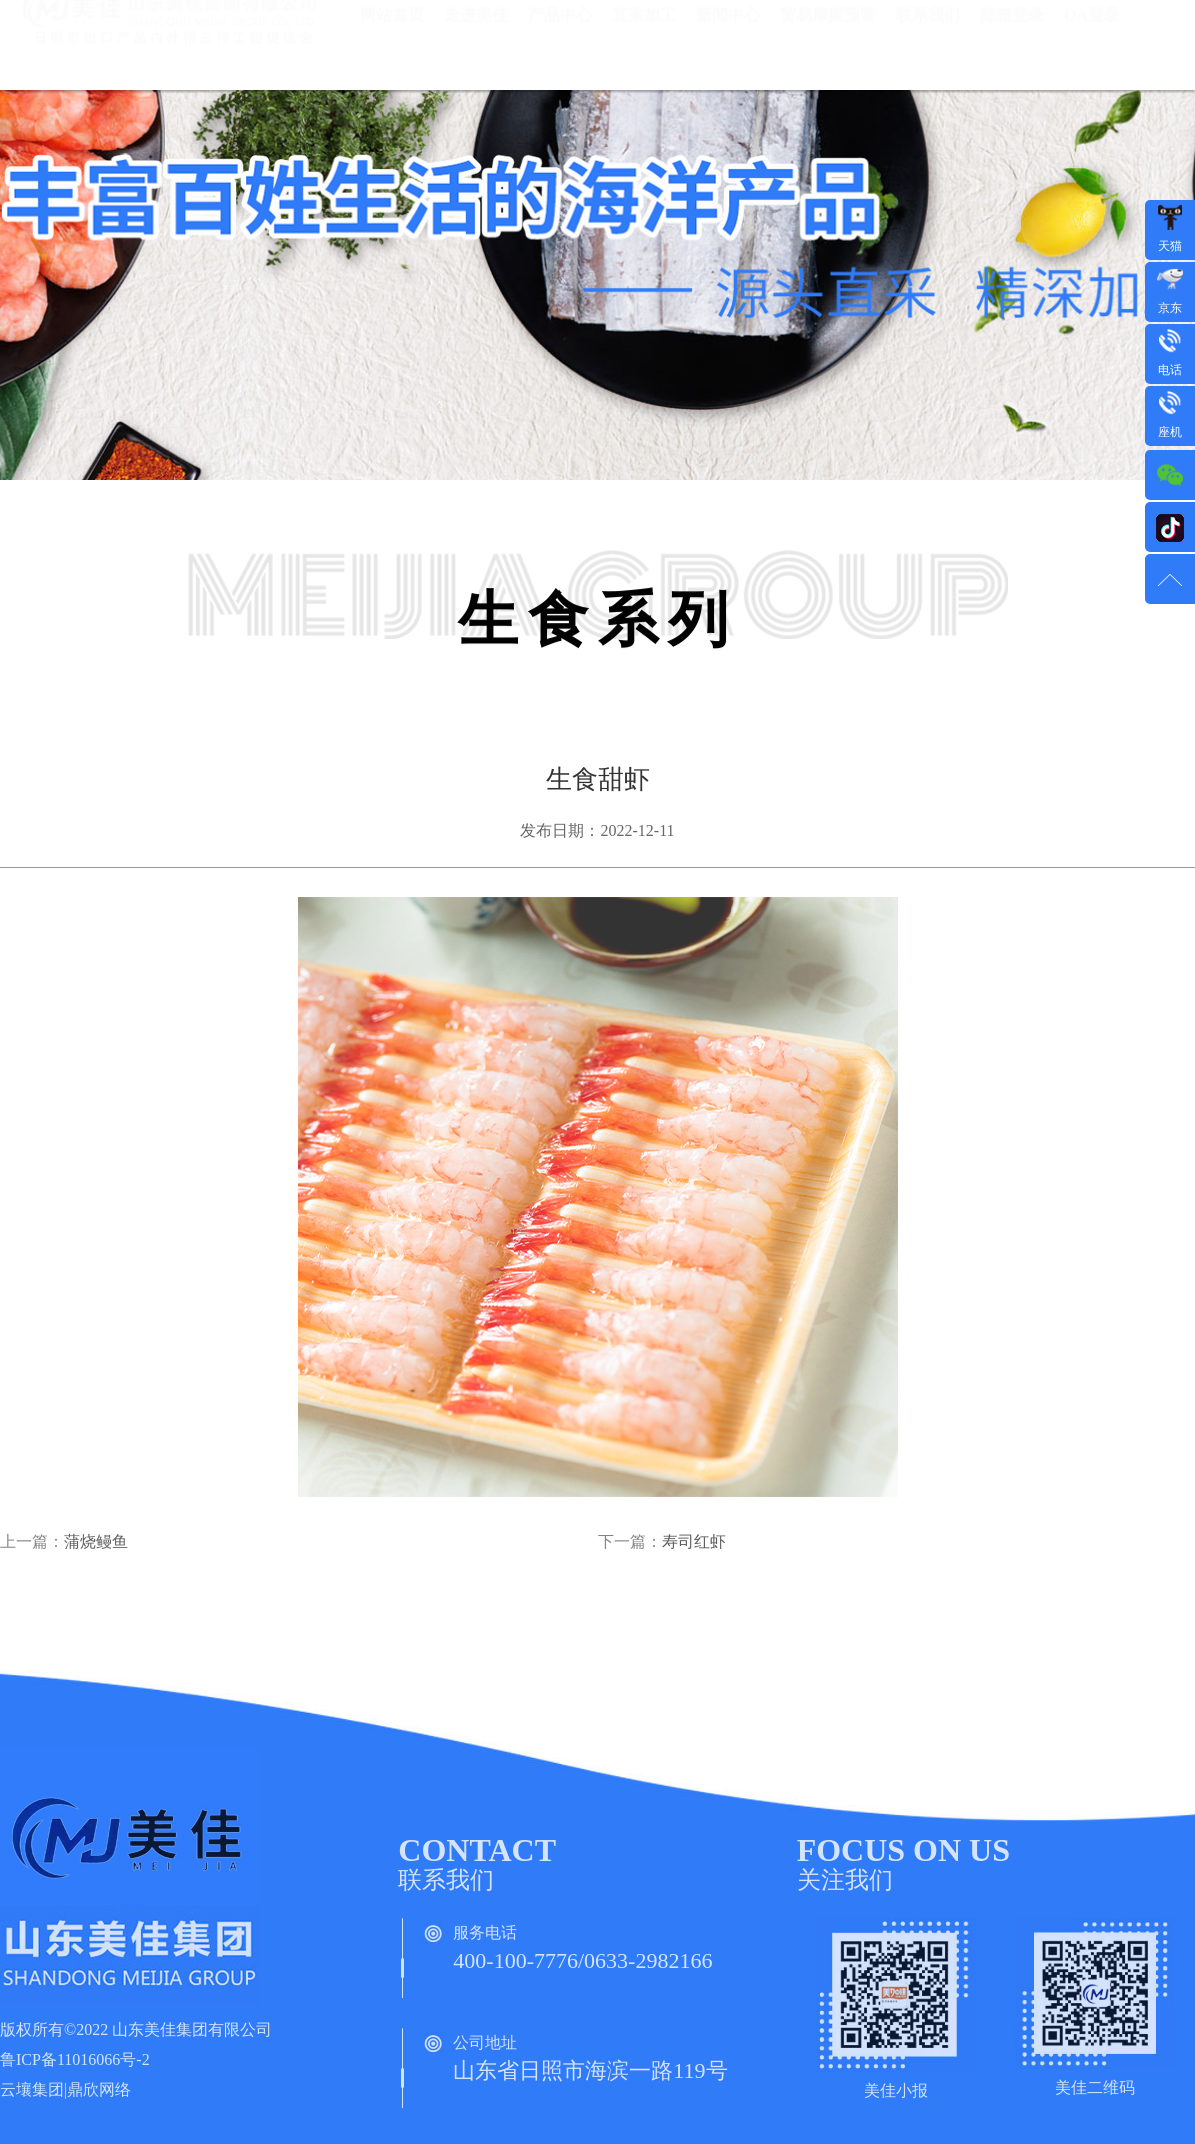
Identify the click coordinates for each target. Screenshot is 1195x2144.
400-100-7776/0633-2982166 (582, 1966)
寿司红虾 (694, 1547)
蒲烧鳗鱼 (96, 1547)
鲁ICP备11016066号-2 (75, 2065)
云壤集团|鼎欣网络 (65, 2095)
